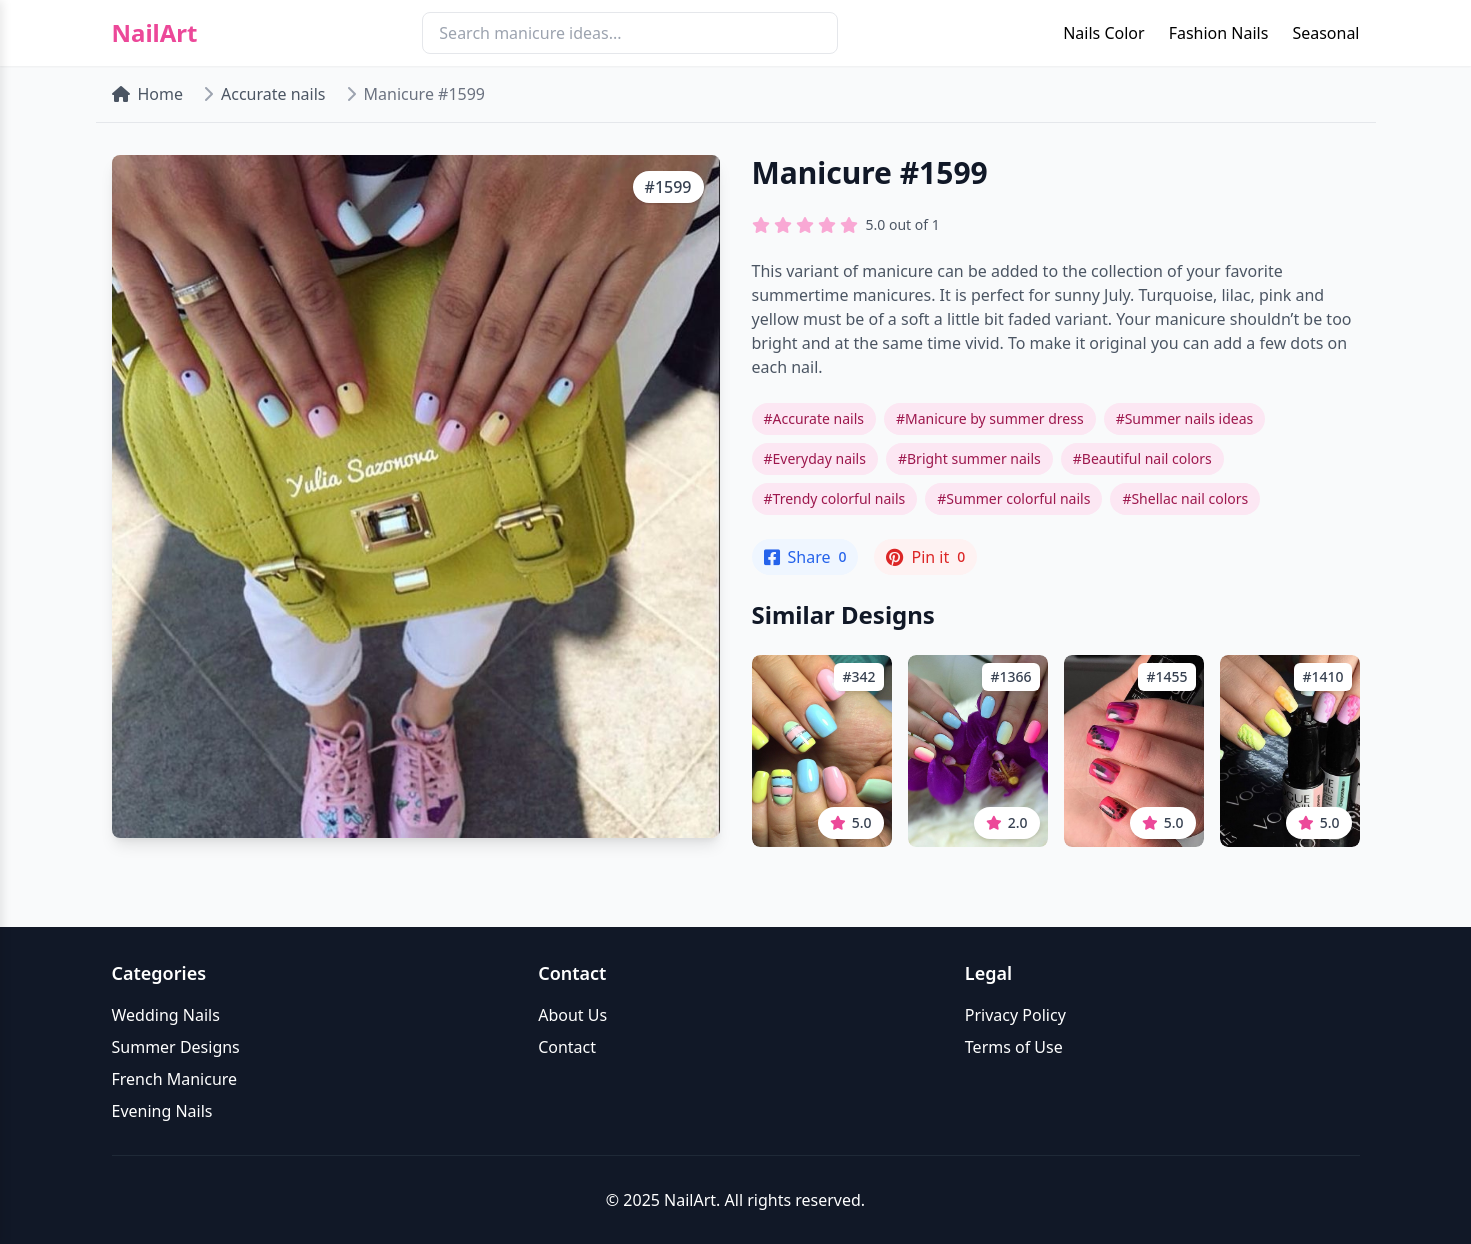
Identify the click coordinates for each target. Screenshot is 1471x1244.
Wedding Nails (166, 1015)
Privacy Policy (1015, 1015)
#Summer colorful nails (1013, 498)
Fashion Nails (1219, 33)
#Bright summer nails (969, 458)
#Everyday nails (815, 458)
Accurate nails (273, 94)
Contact (567, 1047)
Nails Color (1103, 33)
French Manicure (175, 1079)
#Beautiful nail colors (1142, 458)
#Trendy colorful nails (835, 498)
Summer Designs (176, 1047)
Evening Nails (162, 1111)
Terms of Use (1014, 1047)
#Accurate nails (814, 418)
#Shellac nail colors (1185, 498)
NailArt (155, 33)
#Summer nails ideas (1185, 418)
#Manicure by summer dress (990, 418)
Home (148, 94)
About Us (572, 1015)
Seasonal (1325, 33)
